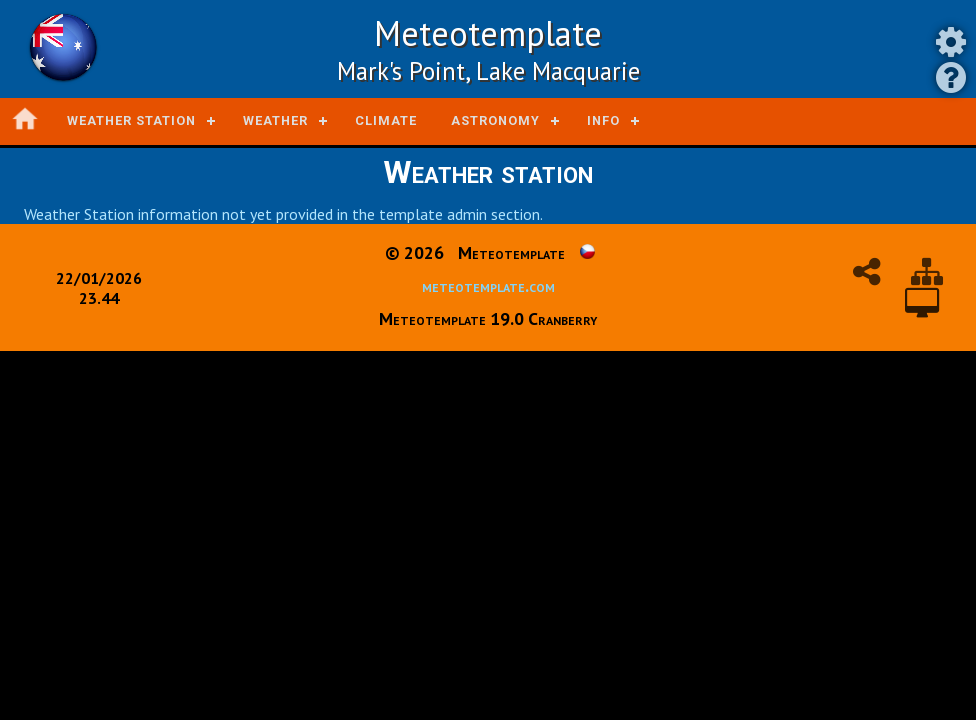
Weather (275, 120)
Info (603, 120)
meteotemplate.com (488, 285)
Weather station (131, 120)
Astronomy (495, 120)
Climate (386, 120)
